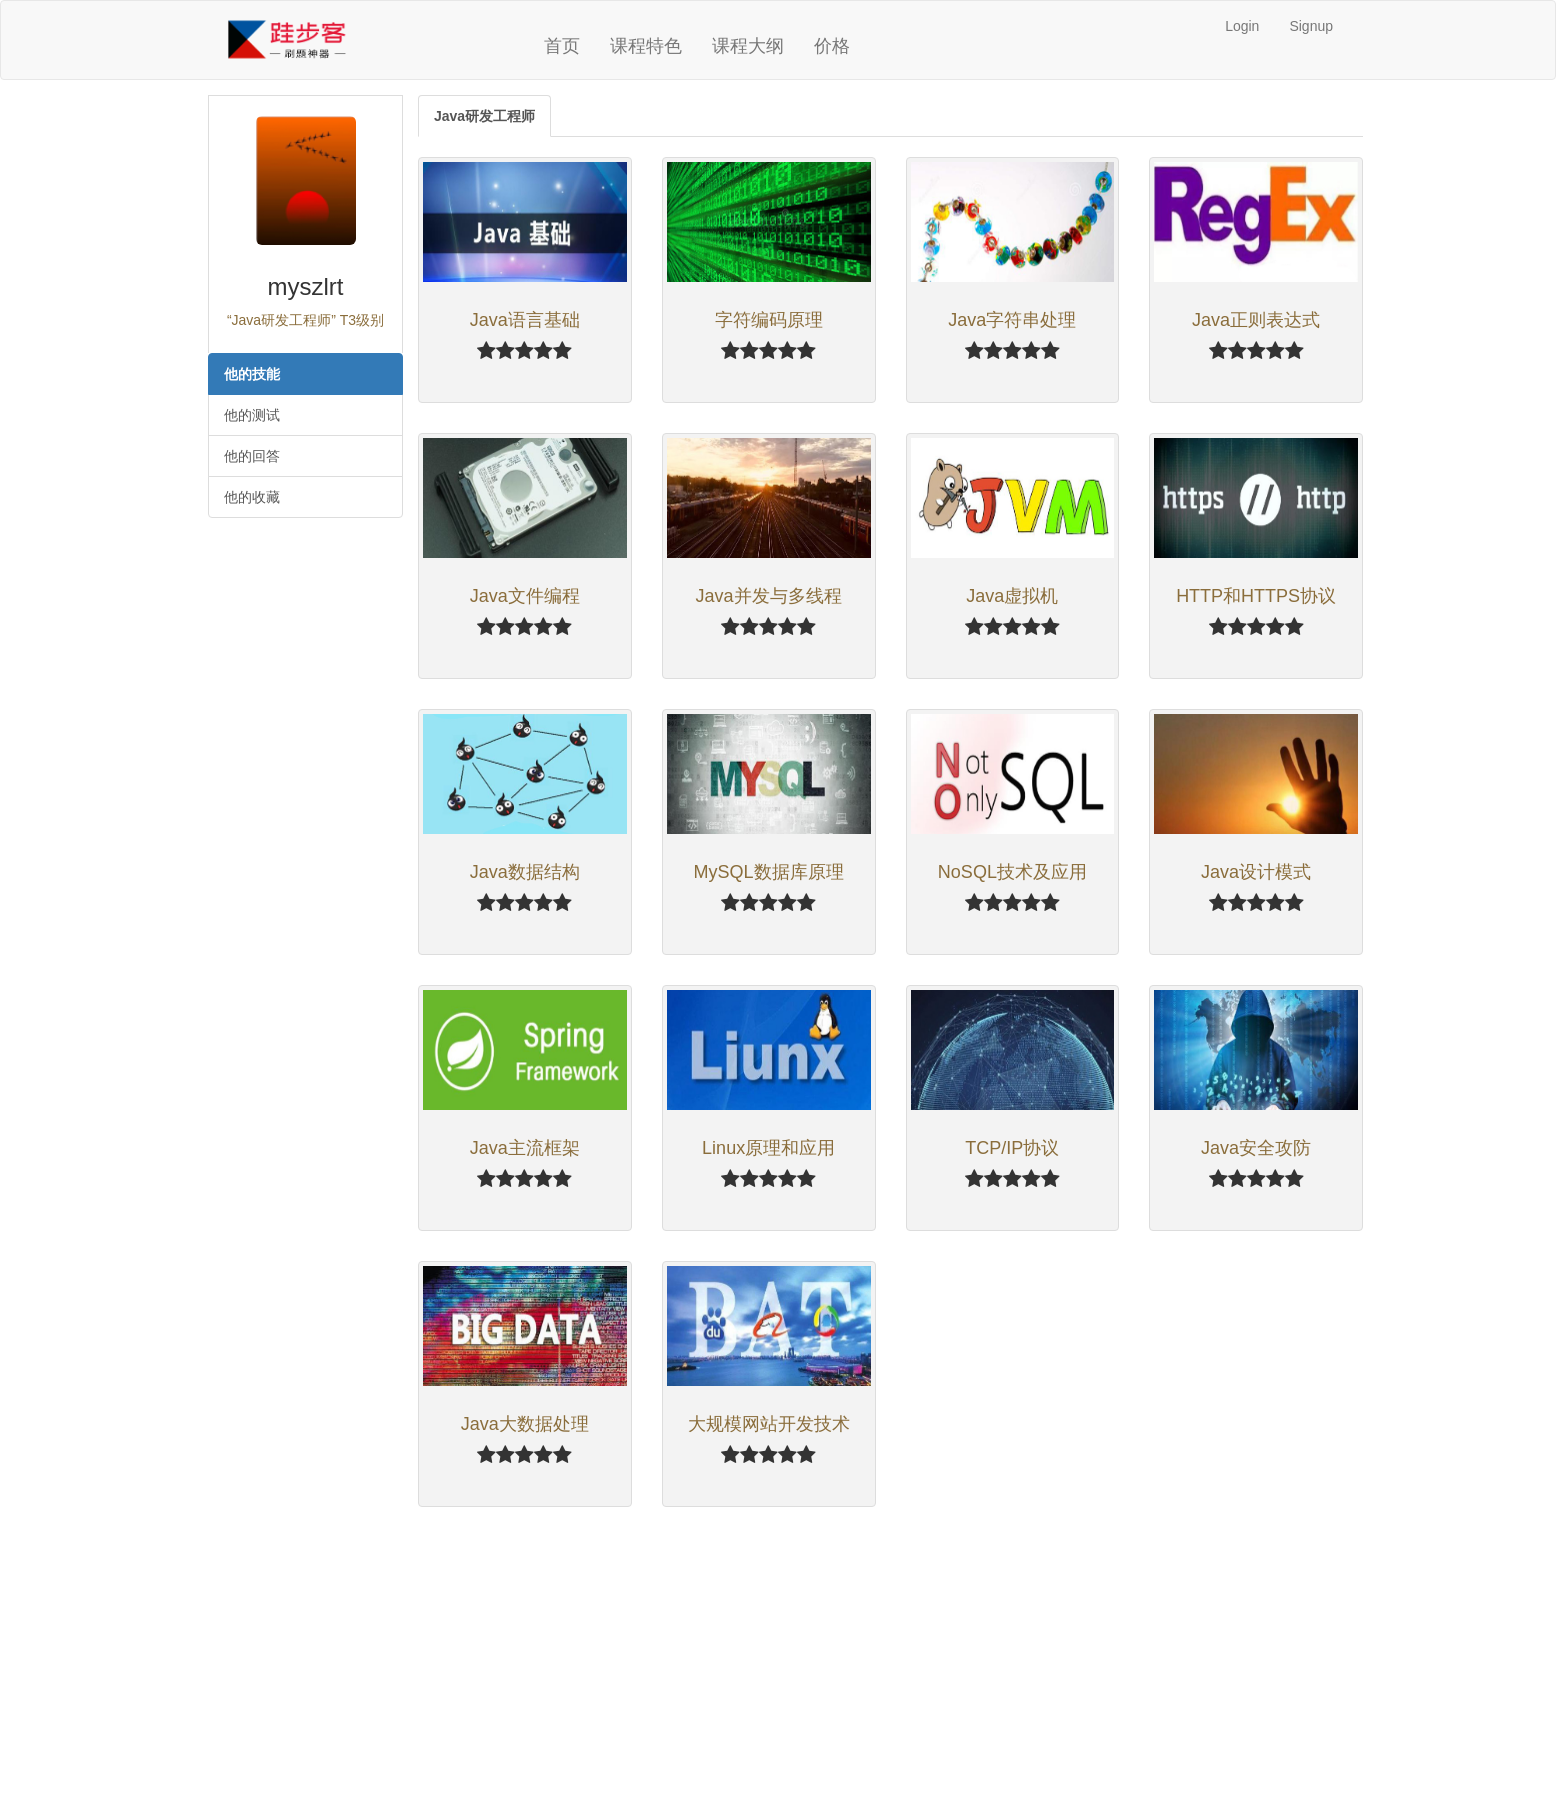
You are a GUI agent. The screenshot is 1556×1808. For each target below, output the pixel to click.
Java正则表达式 (1256, 320)
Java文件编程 (525, 596)
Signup (1311, 26)
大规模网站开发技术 (769, 1424)
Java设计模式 (1256, 872)
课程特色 (646, 46)
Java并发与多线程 (769, 596)
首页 (562, 46)
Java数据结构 (525, 872)
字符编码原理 (769, 320)
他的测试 (252, 415)
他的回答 (252, 456)
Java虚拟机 (1012, 596)
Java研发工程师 (484, 116)
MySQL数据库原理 (769, 872)
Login (1242, 26)
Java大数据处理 (525, 1424)
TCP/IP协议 (1012, 1148)
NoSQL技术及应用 (1012, 872)
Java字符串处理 (1012, 320)
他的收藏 (252, 497)
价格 (832, 46)
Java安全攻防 (1256, 1148)
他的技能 (252, 374)
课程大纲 (748, 46)
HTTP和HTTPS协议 (1256, 596)
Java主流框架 (525, 1148)
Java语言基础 (525, 320)
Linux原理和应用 (768, 1148)
